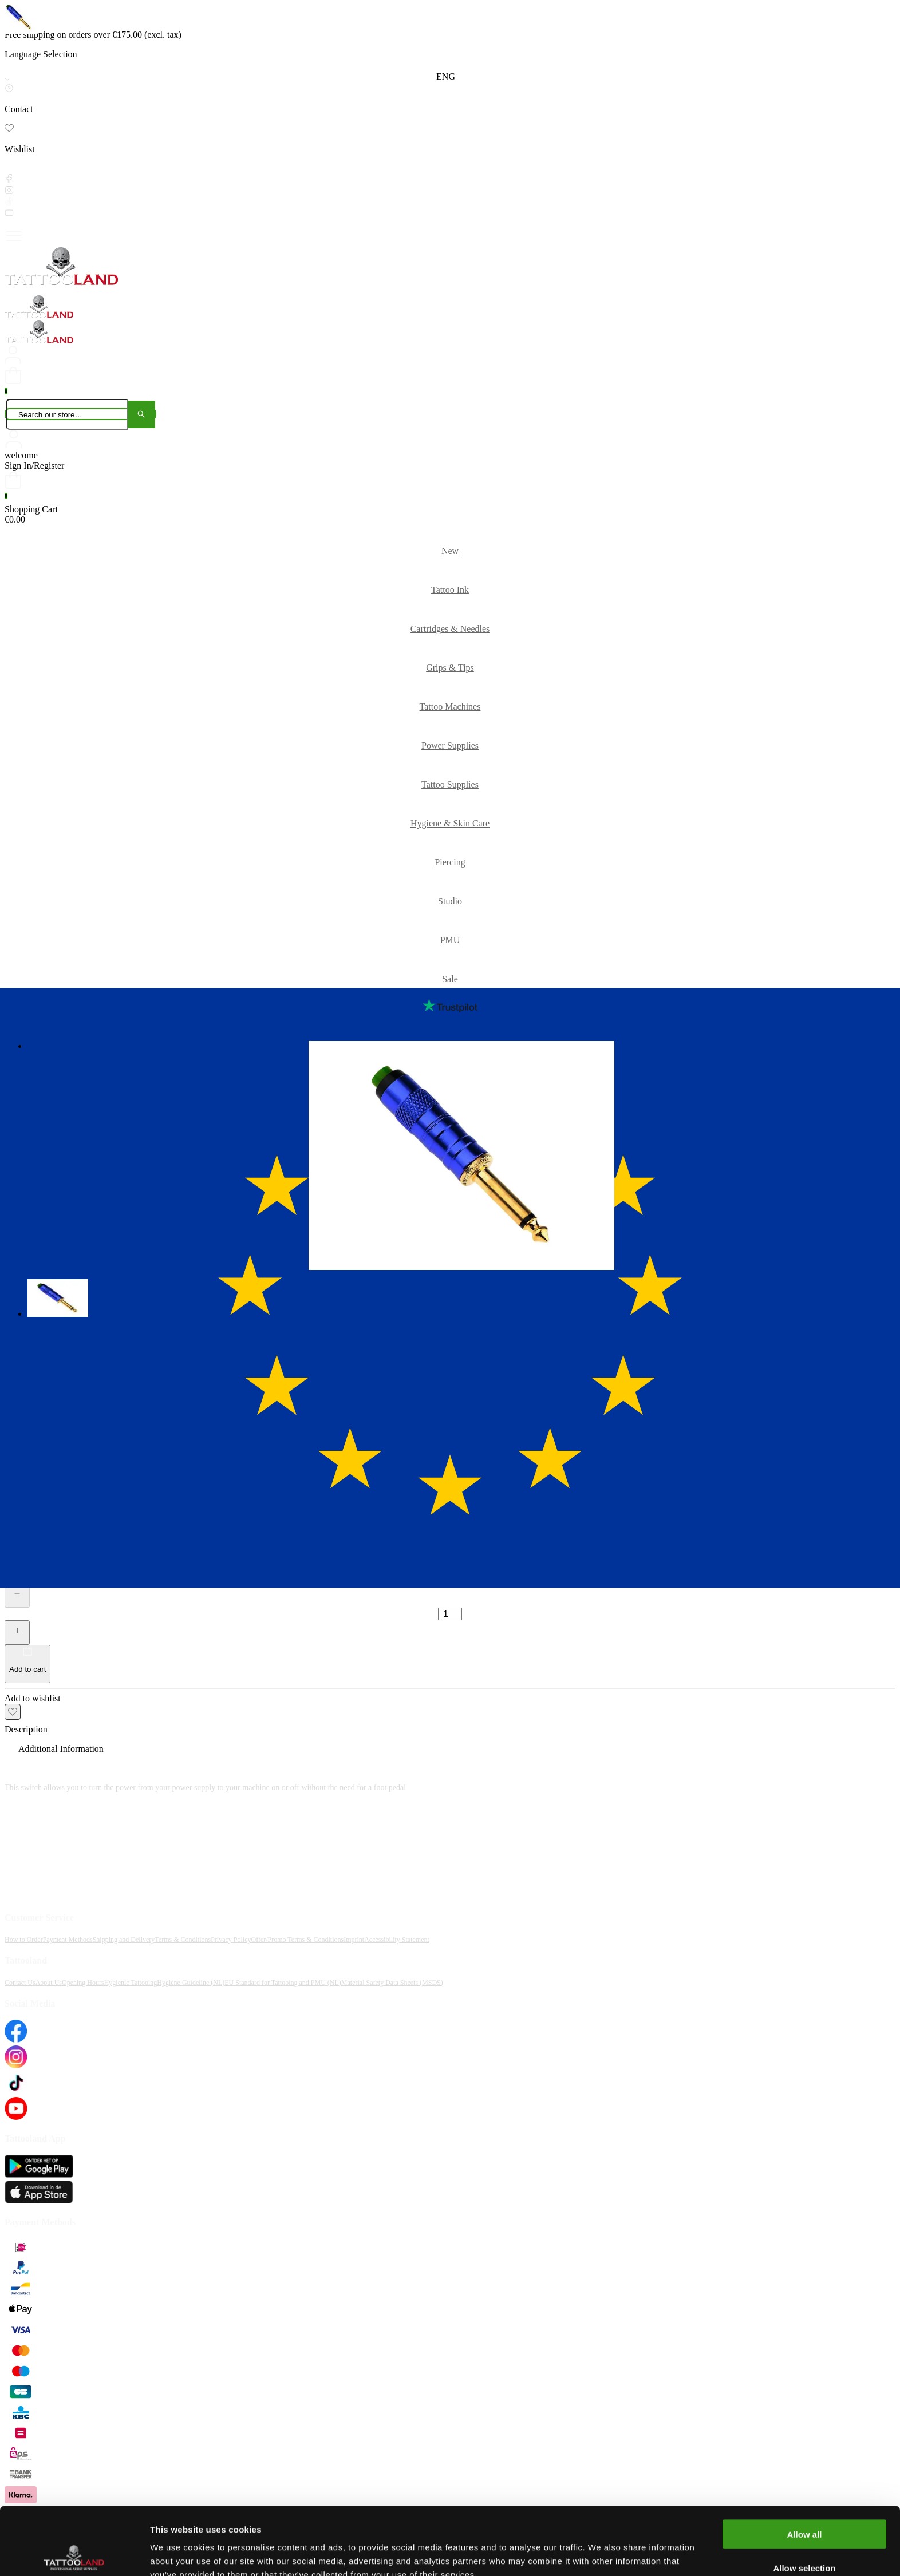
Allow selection (804, 2500)
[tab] (450, 1729)
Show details (600, 2553)
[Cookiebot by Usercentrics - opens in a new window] (74, 2553)
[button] (58, 1299)
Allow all (804, 2466)
